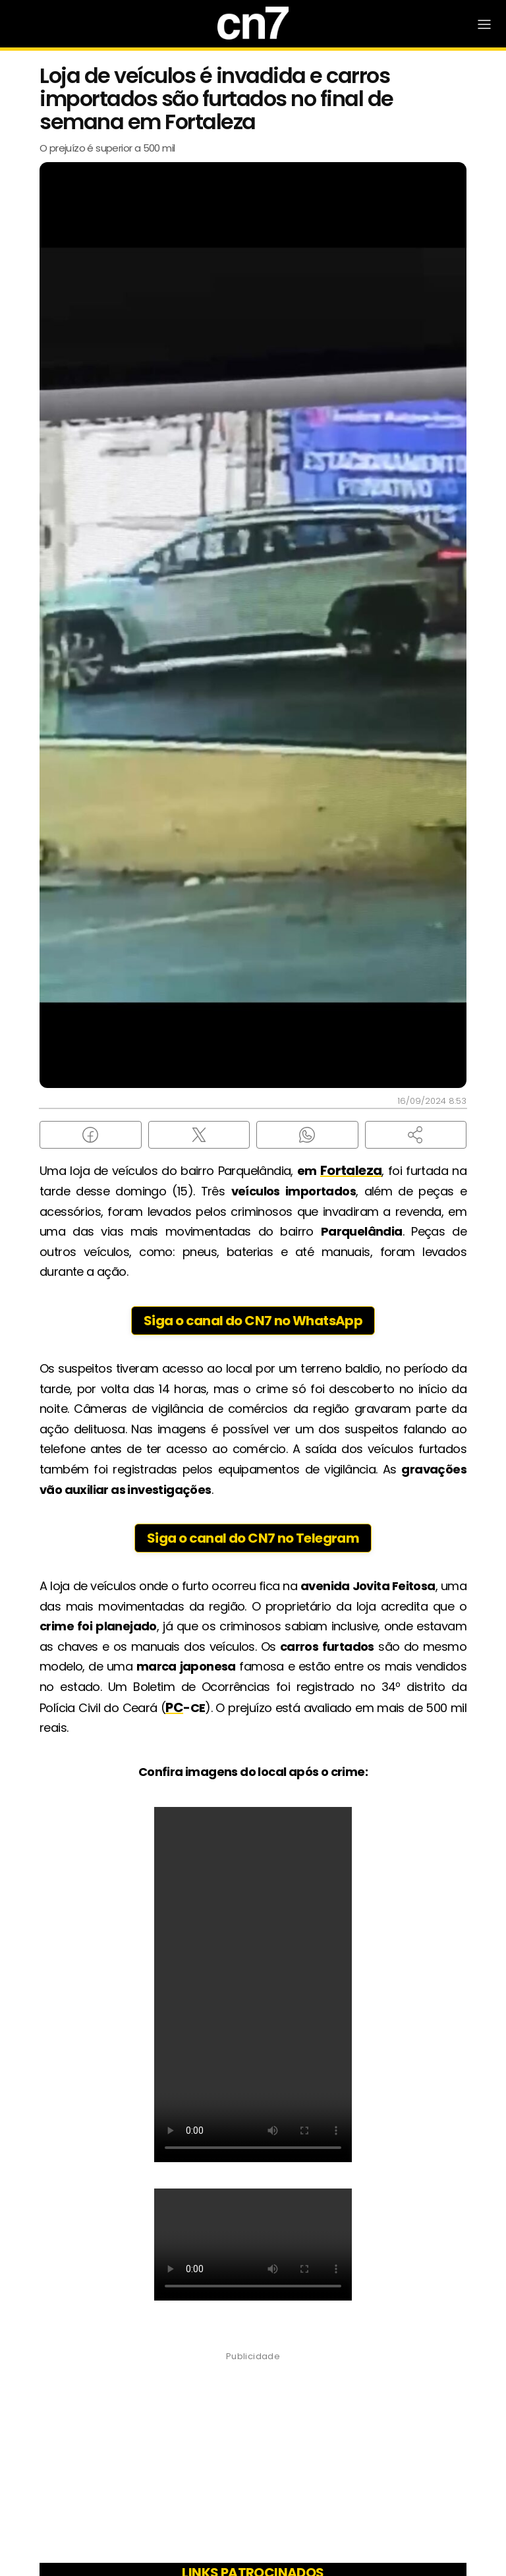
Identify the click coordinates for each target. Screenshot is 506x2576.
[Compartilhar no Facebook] (91, 1135)
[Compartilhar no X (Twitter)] (199, 1135)
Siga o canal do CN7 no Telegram (253, 1538)
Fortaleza (351, 1170)
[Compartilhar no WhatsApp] (307, 1135)
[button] (416, 1135)
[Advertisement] (253, 2461)
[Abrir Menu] (484, 24)
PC (174, 1707)
